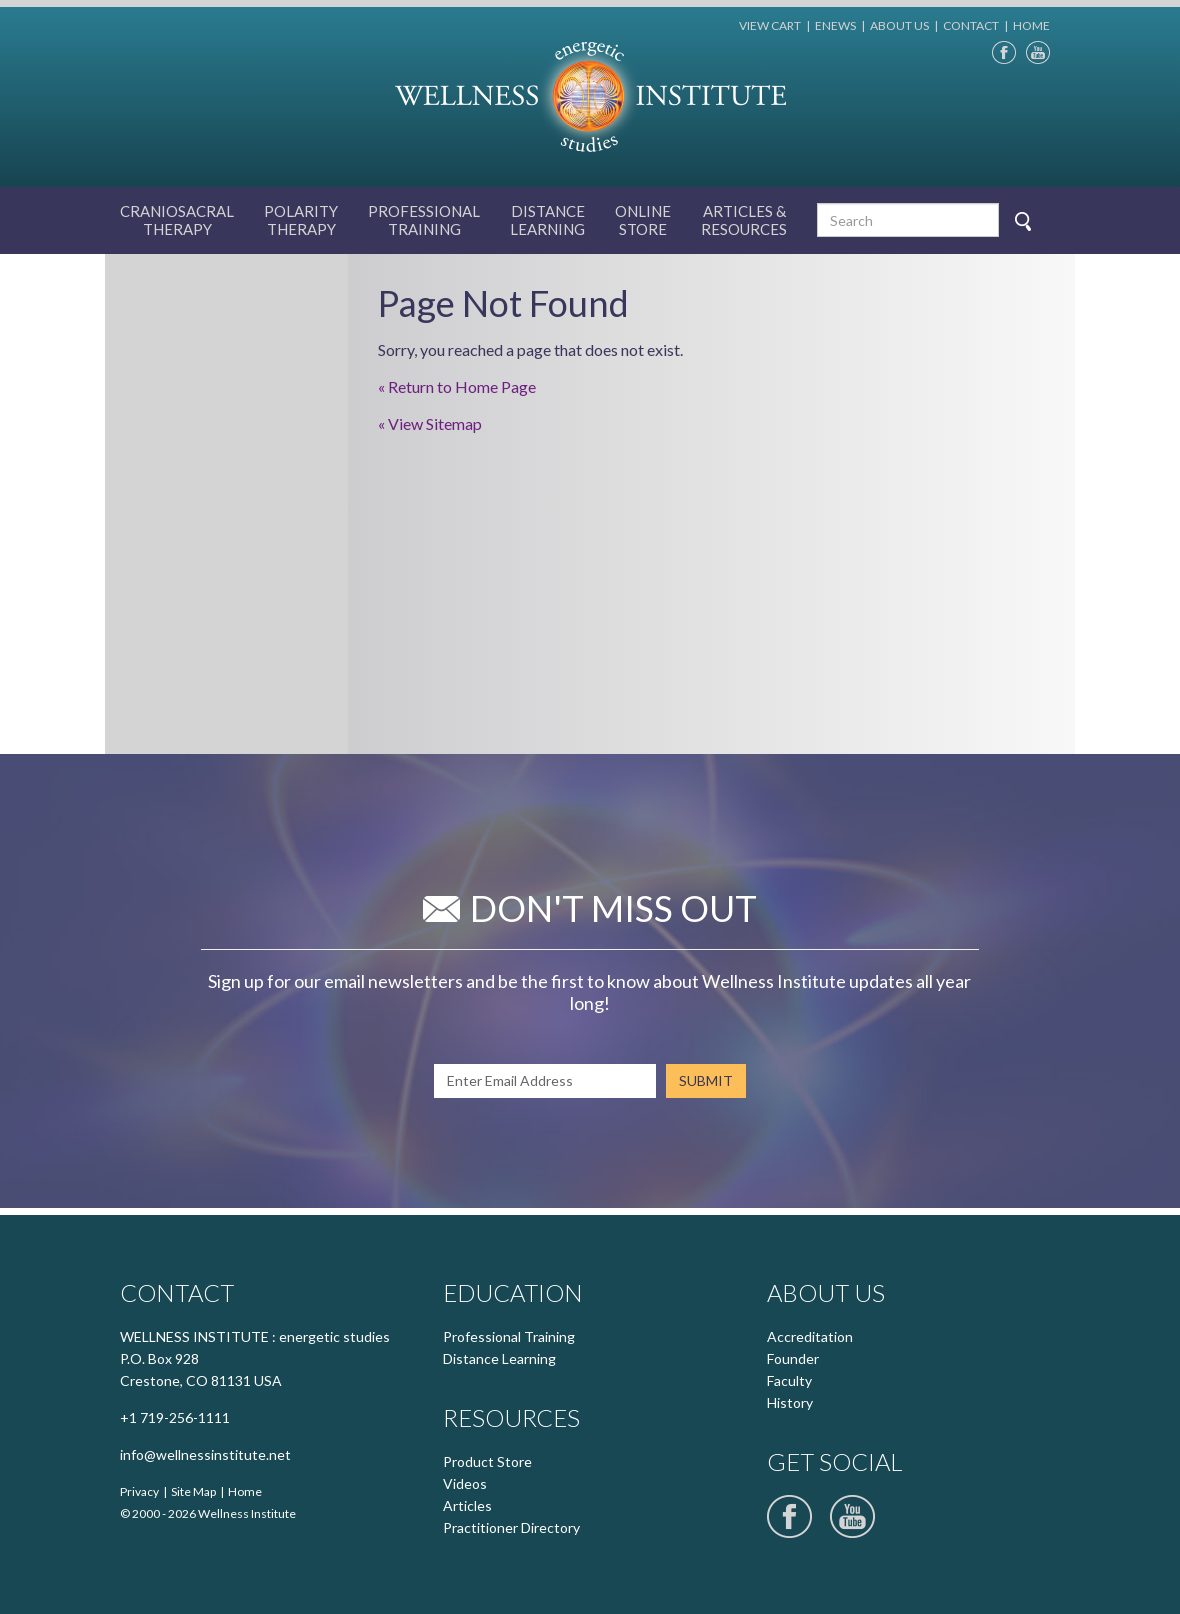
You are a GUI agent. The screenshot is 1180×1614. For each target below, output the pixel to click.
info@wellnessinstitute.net (205, 1454)
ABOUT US (899, 25)
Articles (467, 1505)
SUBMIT (706, 1080)
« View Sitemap (430, 423)
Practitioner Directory (511, 1527)
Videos (465, 1483)
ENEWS (835, 25)
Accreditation (810, 1336)
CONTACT (971, 25)
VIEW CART (770, 25)
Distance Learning (547, 220)
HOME (1031, 25)
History (790, 1402)
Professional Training (509, 1336)
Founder (793, 1358)
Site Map (193, 1491)
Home (245, 1491)
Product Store (487, 1461)
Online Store (643, 220)
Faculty (789, 1380)
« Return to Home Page (457, 386)
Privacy (139, 1491)
